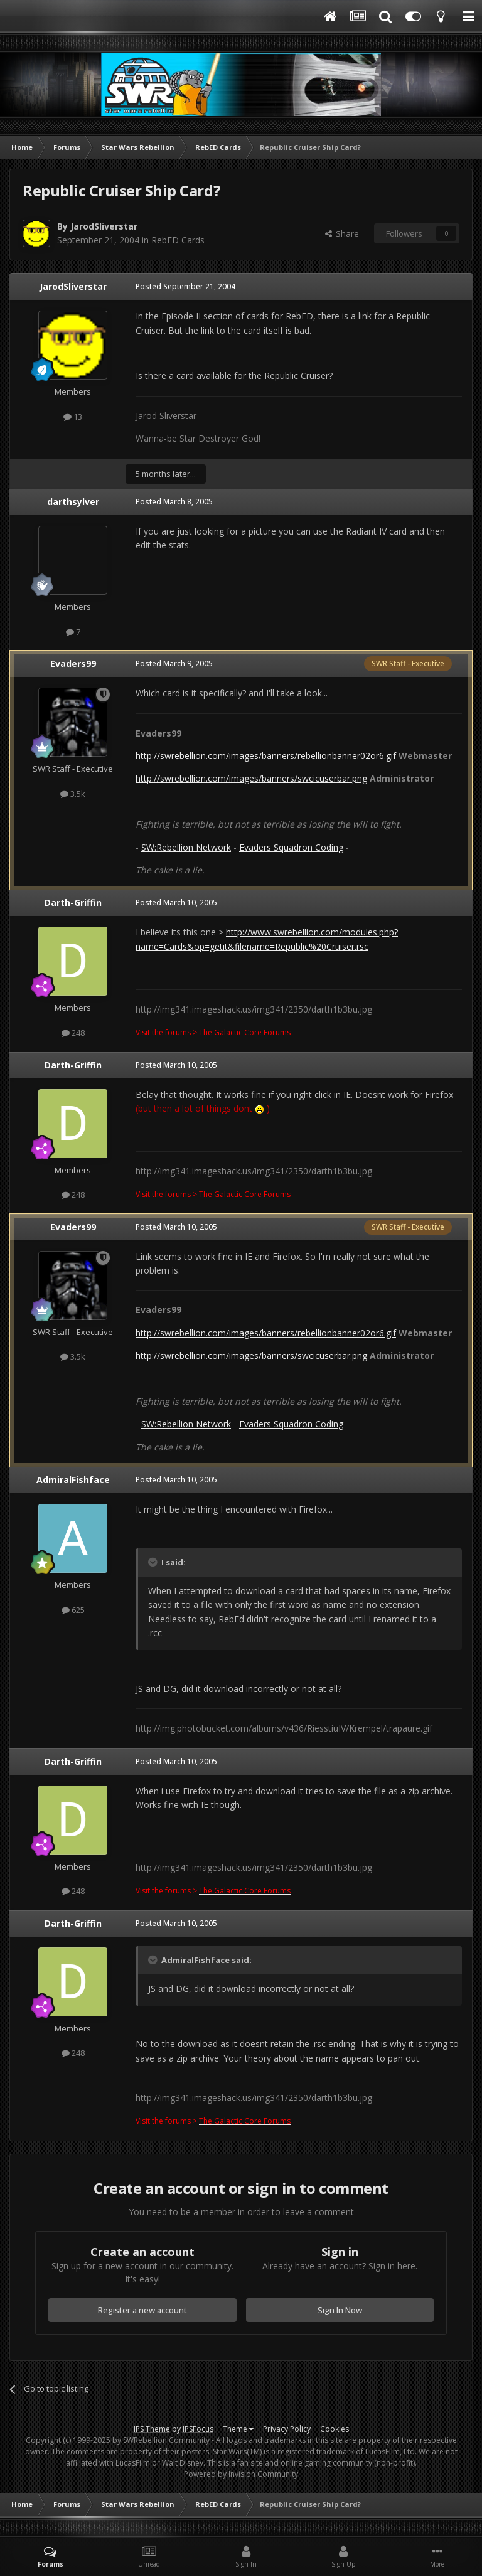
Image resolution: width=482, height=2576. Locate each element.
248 (73, 1032)
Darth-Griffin (73, 902)
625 (73, 1609)
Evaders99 (73, 663)
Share (342, 233)
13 (72, 416)
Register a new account (142, 2310)
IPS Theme (152, 2429)
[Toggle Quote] (153, 1562)
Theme (238, 2429)
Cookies (334, 2429)
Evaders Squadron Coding (291, 847)
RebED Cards (178, 240)
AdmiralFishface (73, 1480)
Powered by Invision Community (241, 2474)
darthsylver (73, 502)
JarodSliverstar (103, 226)
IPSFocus (198, 2429)
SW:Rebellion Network (186, 847)
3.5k (72, 793)
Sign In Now (340, 2310)
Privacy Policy (287, 2429)
